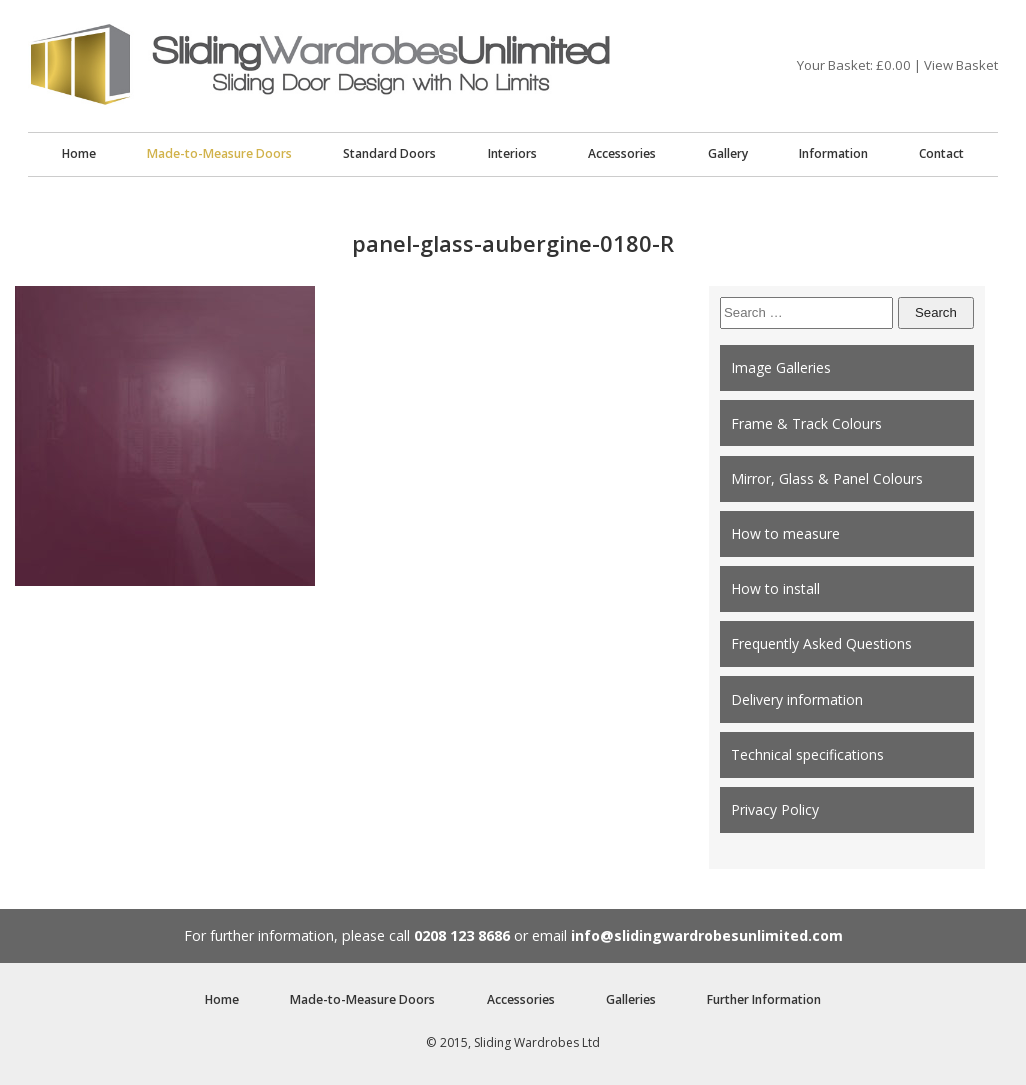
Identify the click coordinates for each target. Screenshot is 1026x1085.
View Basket (961, 65)
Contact (941, 153)
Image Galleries (781, 367)
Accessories (622, 153)
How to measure (785, 533)
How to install (775, 588)
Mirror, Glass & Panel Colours (827, 478)
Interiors (512, 153)
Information (833, 153)
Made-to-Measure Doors (219, 153)
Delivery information (797, 699)
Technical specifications (807, 754)
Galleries (631, 999)
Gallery (728, 153)
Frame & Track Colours (806, 423)
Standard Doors (389, 153)
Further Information (764, 999)
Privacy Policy (775, 809)
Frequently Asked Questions (821, 643)
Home (79, 153)
